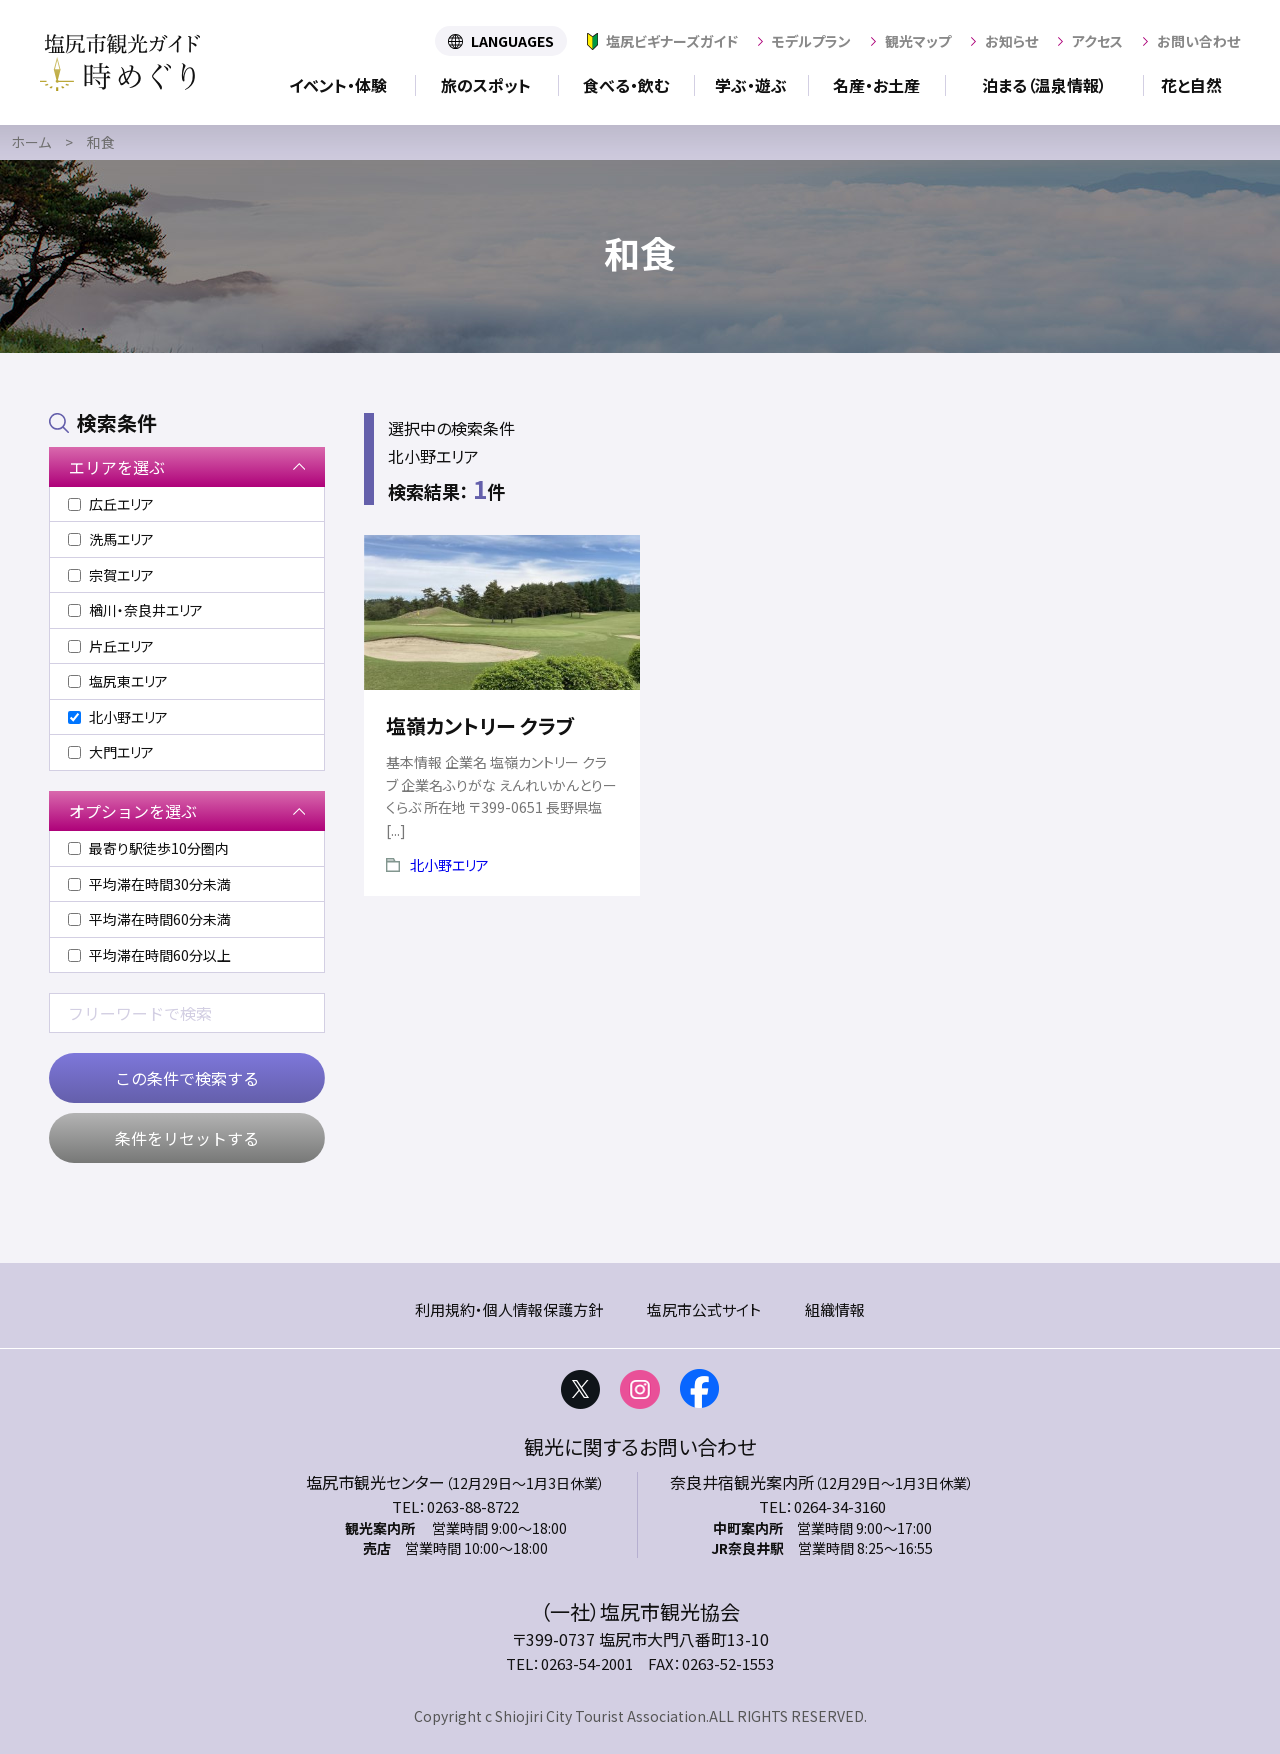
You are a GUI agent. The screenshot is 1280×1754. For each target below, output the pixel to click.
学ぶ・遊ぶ (751, 85)
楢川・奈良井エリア (135, 610)
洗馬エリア (111, 539)
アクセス (1097, 41)
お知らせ (1011, 41)
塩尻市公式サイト (704, 1309)
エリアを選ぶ (117, 467)
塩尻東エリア (118, 681)
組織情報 (835, 1309)
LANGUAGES (512, 41)
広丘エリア (111, 504)
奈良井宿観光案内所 (742, 1482)
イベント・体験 (338, 85)
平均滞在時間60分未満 (149, 919)
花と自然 (1191, 85)
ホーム (31, 142)
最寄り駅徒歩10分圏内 (148, 848)
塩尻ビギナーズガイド (672, 41)
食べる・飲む (626, 85)
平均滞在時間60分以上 (149, 955)
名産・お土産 (876, 85)
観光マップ (918, 41)
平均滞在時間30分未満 (149, 884)
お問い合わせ (1198, 41)
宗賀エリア (111, 575)
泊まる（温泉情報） (1044, 85)
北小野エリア (449, 865)
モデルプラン (811, 41)
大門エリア (111, 752)
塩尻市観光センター (375, 1482)
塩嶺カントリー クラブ (480, 725)
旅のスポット (486, 85)
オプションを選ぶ (133, 811)
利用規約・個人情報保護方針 (509, 1309)
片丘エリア (111, 646)
